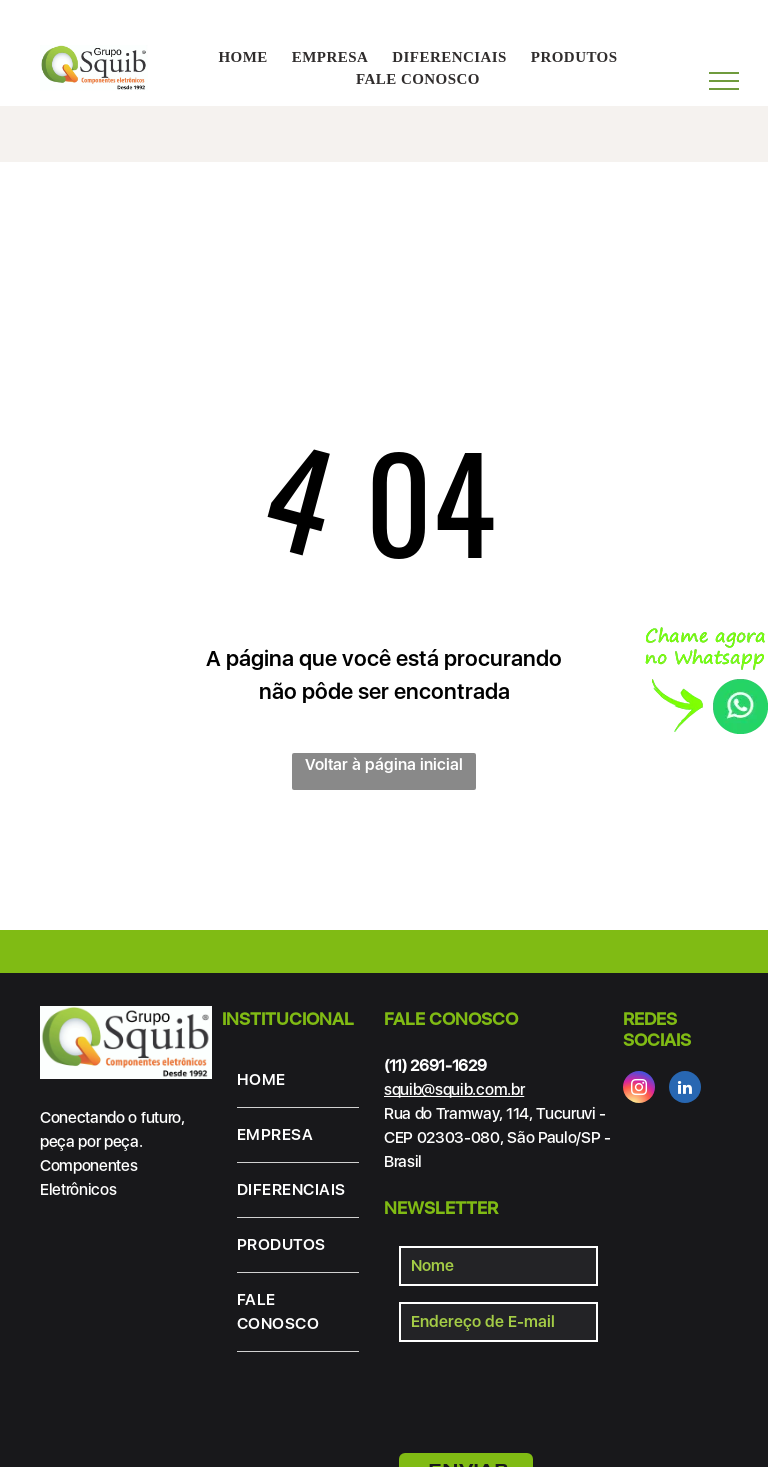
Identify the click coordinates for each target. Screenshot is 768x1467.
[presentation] (551, 1394)
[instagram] (639, 1089)
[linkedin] (685, 1089)
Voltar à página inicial (384, 764)
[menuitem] (242, 57)
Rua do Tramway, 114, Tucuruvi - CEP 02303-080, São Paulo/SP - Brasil (497, 1137)
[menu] (724, 81)
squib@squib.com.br (454, 1089)
